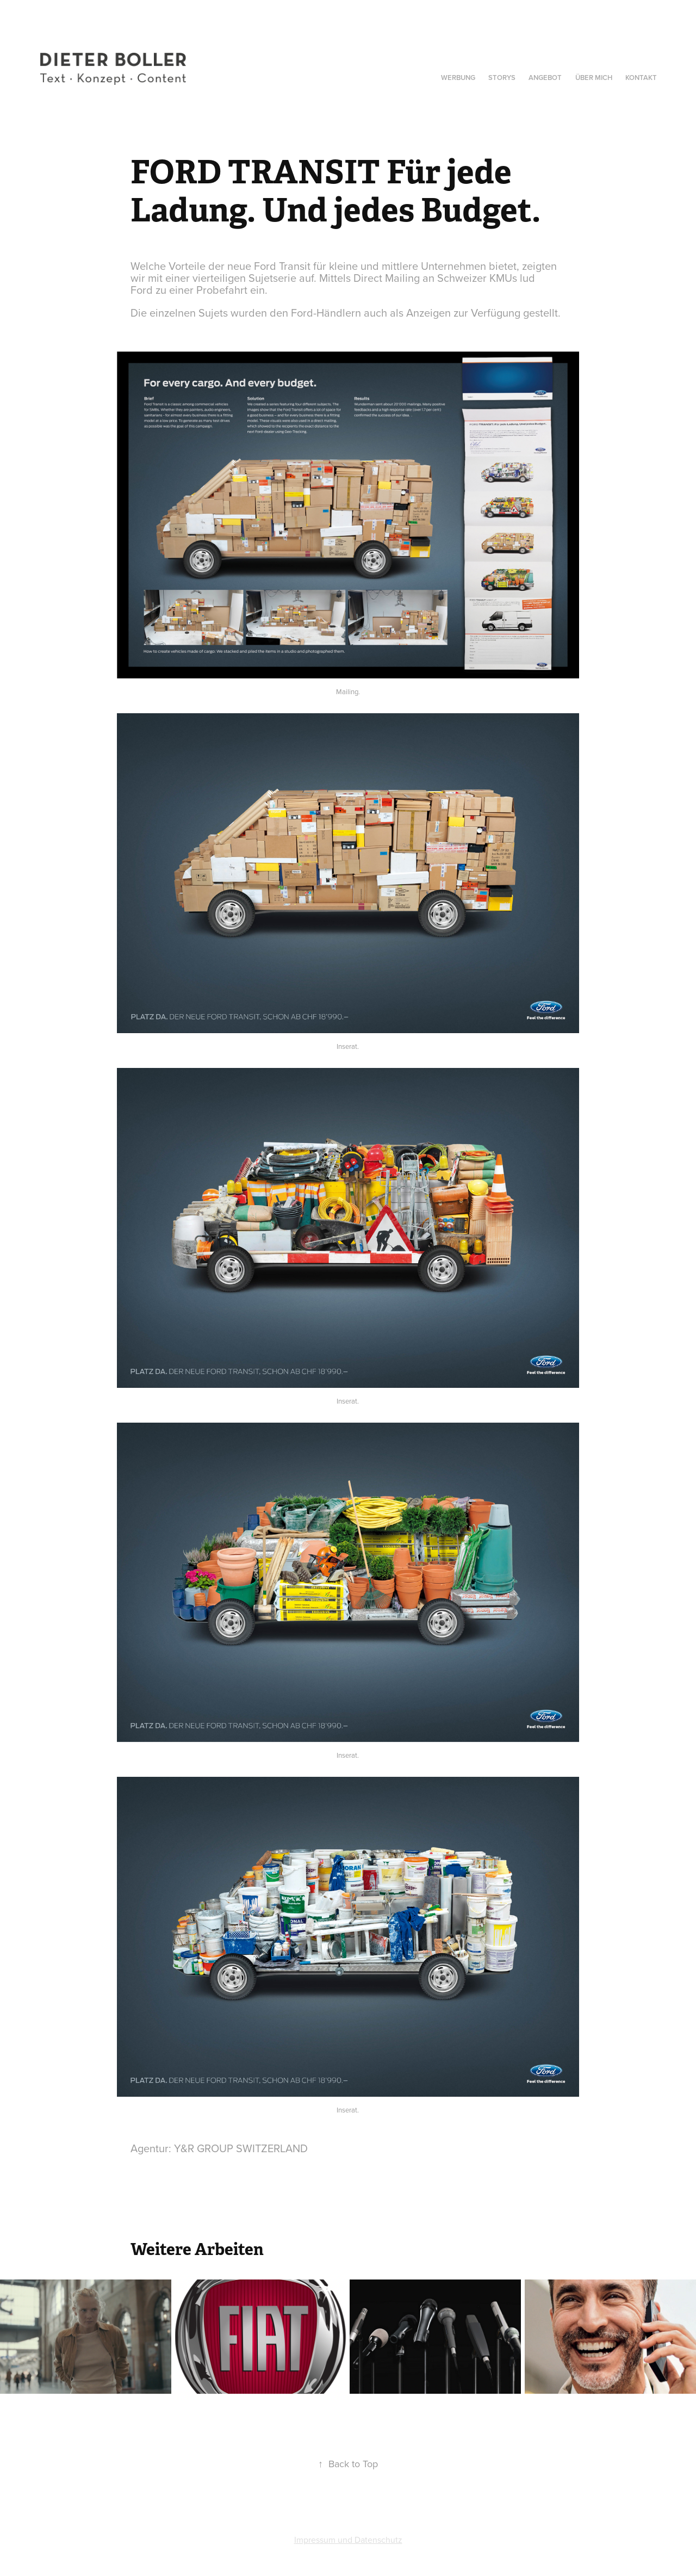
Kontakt (641, 77)
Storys (501, 77)
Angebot (545, 77)
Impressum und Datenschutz (348, 2540)
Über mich (593, 77)
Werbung (458, 77)
